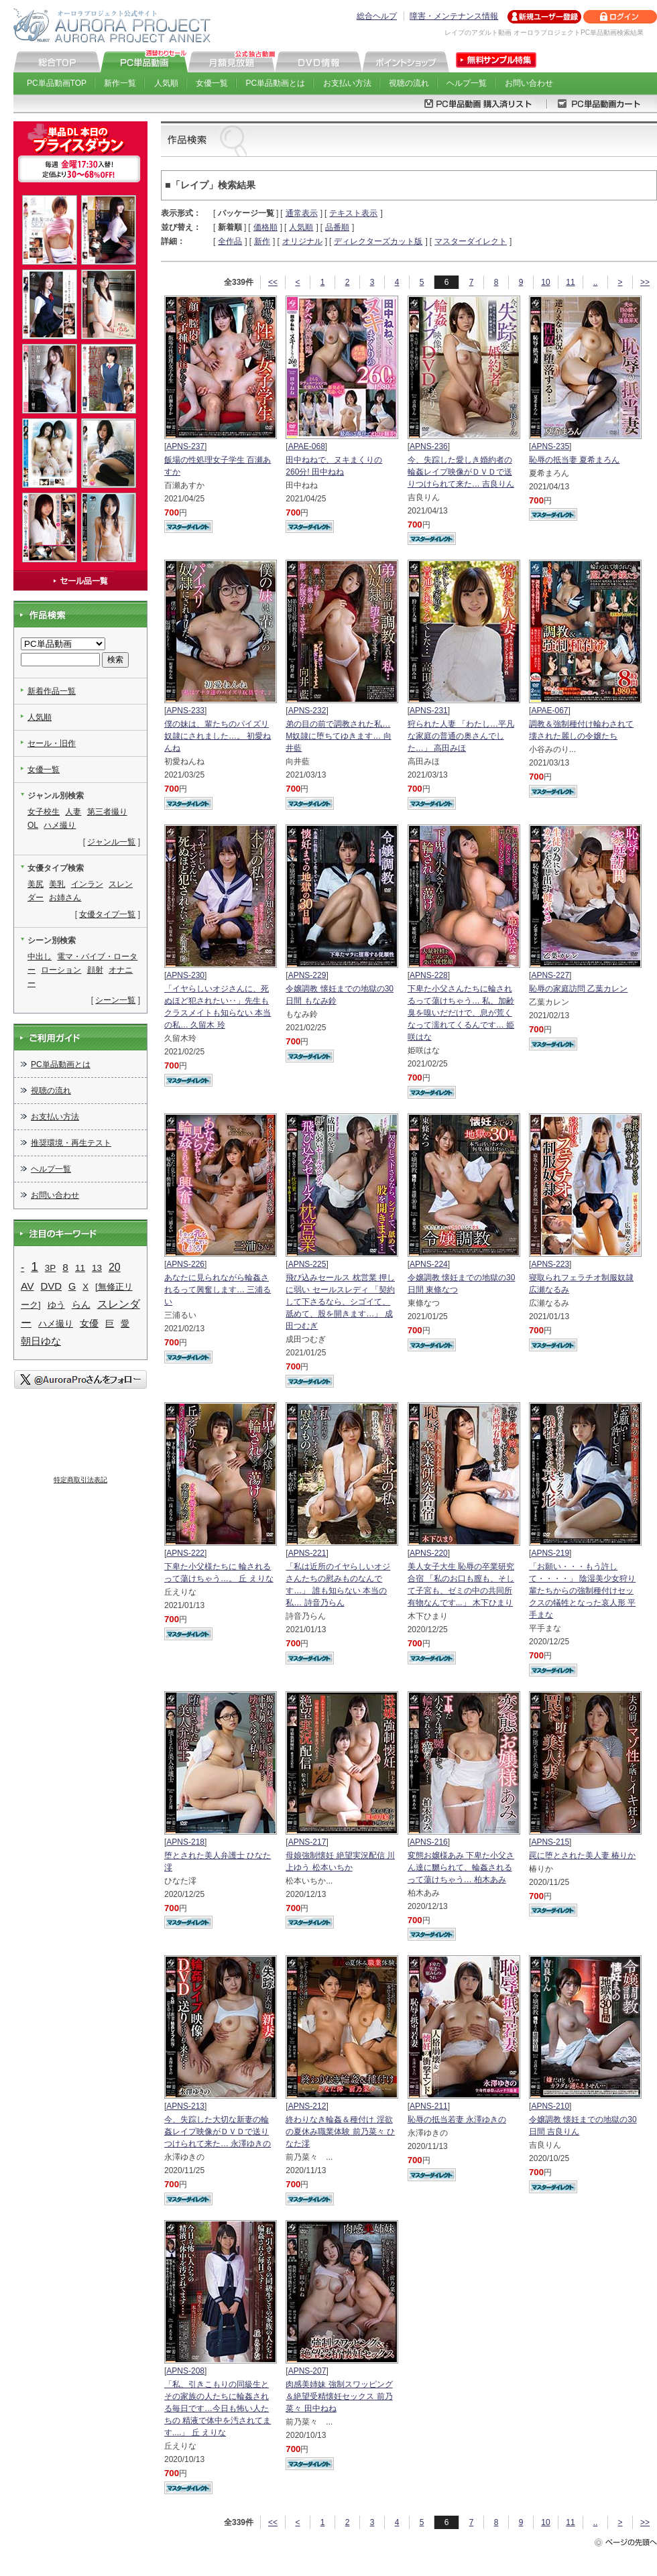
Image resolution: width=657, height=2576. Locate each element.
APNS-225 (307, 1264)
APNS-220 (429, 1553)
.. (595, 282)
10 (545, 282)
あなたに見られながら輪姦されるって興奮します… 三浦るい (217, 1289)
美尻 (35, 884)
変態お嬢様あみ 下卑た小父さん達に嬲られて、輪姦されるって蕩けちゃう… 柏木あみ (461, 1867)
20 (115, 1267)
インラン (87, 884)
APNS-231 (429, 710)
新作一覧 (120, 83)
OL (32, 825)
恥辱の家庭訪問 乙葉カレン (578, 988)
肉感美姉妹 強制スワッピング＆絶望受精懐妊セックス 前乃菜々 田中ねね (339, 2396)
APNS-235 (550, 446)
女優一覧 (212, 83)
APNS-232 (307, 710)
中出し (39, 956)
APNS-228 (429, 975)
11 (570, 282)
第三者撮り (107, 811)
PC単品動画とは (276, 83)
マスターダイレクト (470, 241)
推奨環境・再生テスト (71, 1143)
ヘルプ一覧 (466, 83)
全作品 (230, 241)
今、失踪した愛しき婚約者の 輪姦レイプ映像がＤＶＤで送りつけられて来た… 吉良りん (461, 472)
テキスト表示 (353, 213)
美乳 (57, 884)
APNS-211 (429, 2106)
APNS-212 (307, 2106)
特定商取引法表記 (80, 1479)
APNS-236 (429, 446)
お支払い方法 (347, 83)
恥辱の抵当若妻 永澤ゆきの (457, 2119)
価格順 (265, 227)
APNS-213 (185, 2106)
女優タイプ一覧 (107, 914)
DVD (51, 1286)
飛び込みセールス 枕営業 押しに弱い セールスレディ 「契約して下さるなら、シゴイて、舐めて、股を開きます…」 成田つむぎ (340, 1302)
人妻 (73, 811)
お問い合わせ (529, 83)
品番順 (337, 227)
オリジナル (302, 241)
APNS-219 (550, 1553)
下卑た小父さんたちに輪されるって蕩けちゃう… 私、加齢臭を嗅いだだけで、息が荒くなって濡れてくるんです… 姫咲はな (461, 1013)
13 (97, 1268)
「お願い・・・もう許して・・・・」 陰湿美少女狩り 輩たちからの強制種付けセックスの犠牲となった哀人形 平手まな (582, 1590)
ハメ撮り (60, 825)
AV (27, 1286)
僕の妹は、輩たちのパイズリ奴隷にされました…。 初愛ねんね (217, 736)
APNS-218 (185, 1842)
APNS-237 (185, 446)
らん (81, 1304)
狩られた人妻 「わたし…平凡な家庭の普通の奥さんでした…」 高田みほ (461, 736)
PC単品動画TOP (56, 83)
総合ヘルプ (377, 16)
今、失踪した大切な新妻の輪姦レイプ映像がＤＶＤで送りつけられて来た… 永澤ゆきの (217, 2131)
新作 (262, 241)
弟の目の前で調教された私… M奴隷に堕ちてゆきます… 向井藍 (338, 736)
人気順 (166, 83)
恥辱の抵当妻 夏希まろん (574, 460)
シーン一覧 (115, 1000)
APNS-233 (185, 710)
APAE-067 (549, 710)
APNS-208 (185, 2371)
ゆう (56, 1305)
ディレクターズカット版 (378, 241)
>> (645, 282)
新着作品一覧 (51, 691)
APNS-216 (429, 1842)
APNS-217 (307, 1842)
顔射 (95, 970)
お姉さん (65, 897)
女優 (89, 1323)
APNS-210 (550, 2106)
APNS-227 (550, 975)
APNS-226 (185, 1264)
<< (273, 282)
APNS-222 (185, 1553)
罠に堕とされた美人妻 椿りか (582, 1855)
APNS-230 (185, 975)
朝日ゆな (41, 1341)
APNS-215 (550, 1842)
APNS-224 (429, 1264)
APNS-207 (307, 2371)
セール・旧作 (51, 743)
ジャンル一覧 (111, 842)
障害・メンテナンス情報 (454, 16)
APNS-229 (307, 975)
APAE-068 (306, 446)
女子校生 (43, 811)
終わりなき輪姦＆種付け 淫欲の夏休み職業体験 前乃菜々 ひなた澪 (340, 2131)
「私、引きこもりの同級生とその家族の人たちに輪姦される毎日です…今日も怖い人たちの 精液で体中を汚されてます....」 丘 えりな (217, 2408)
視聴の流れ (409, 83)
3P (50, 1268)
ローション (61, 970)
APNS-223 (550, 1264)
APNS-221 (307, 1553)
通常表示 (302, 213)
